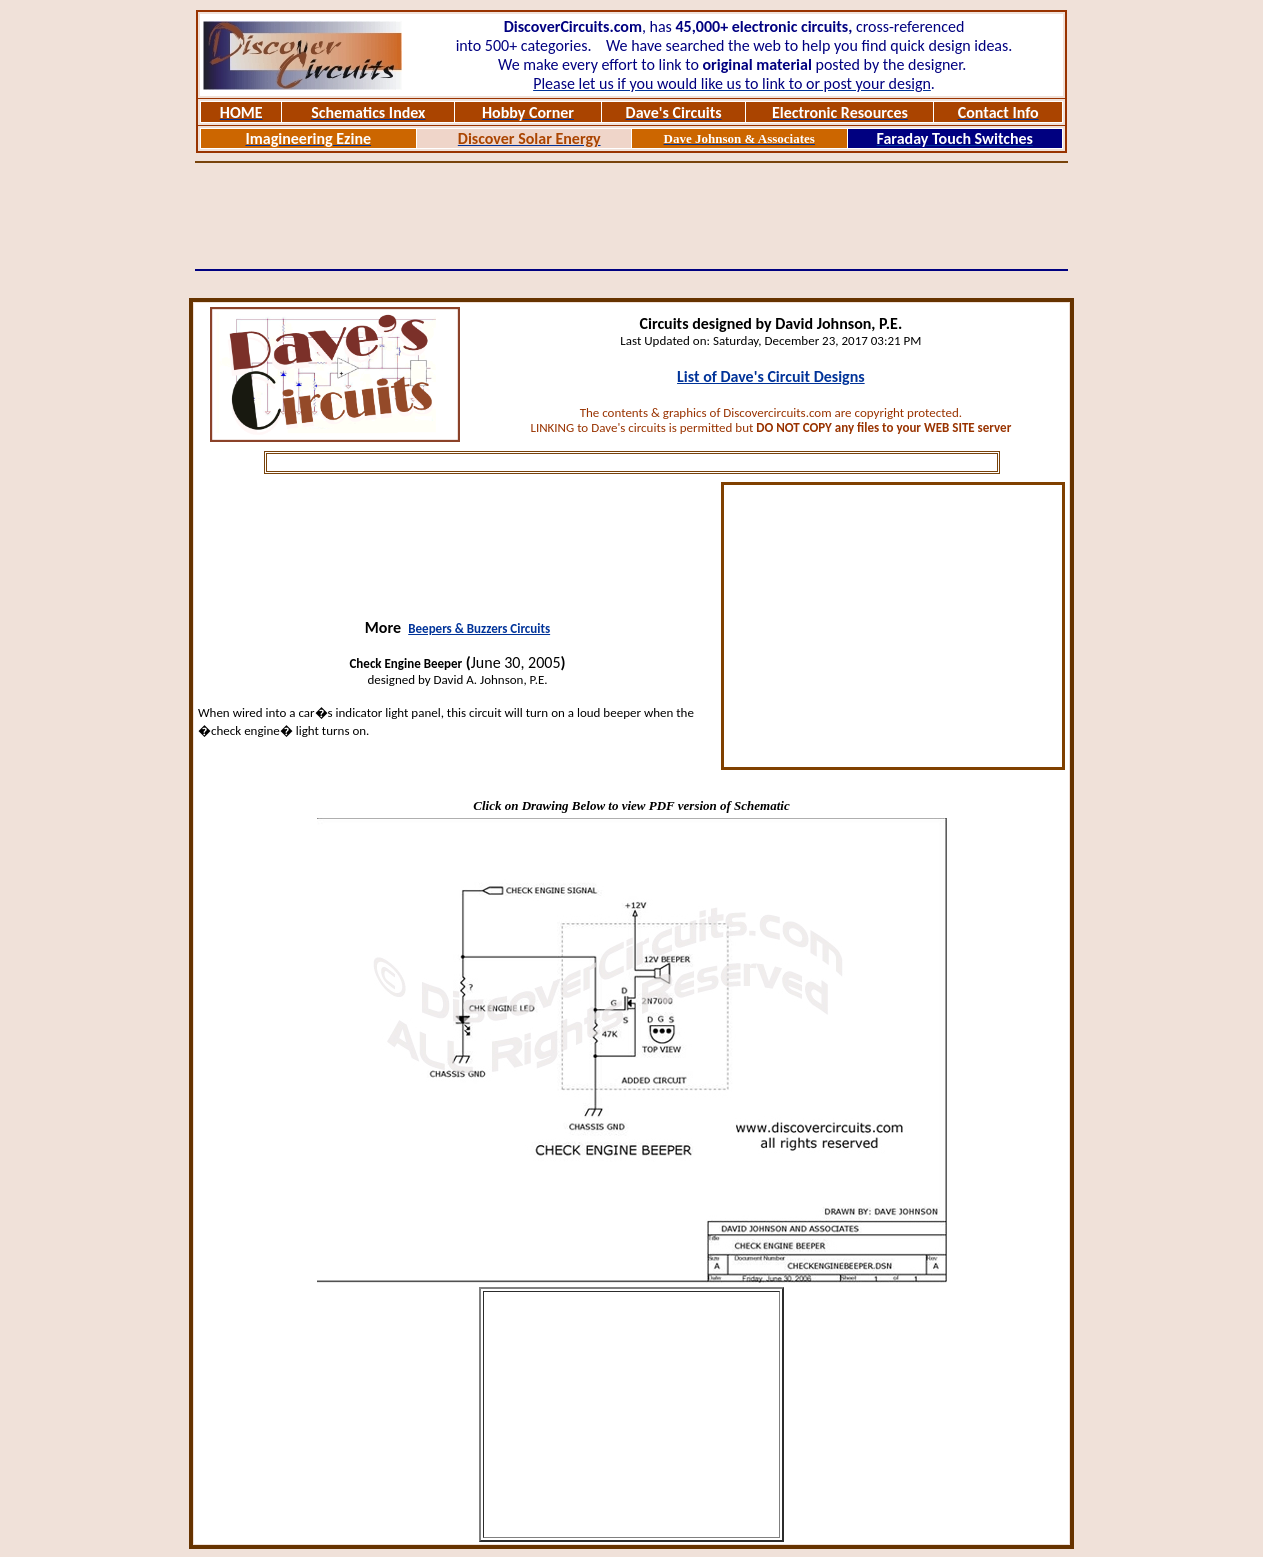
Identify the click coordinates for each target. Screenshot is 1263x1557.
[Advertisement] (632, 216)
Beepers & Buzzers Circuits (479, 628)
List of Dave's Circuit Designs (771, 376)
